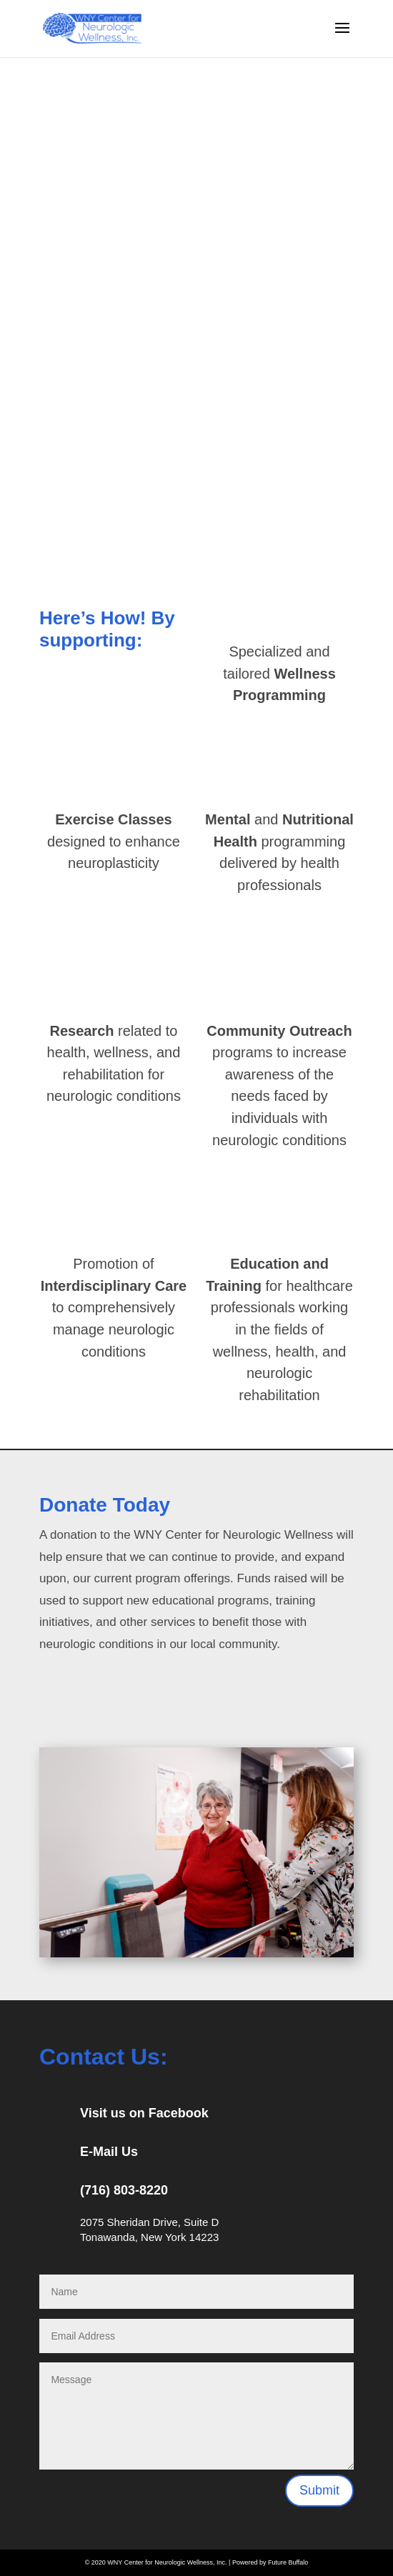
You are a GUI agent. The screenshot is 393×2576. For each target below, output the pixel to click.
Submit (319, 2490)
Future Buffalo (288, 2562)
